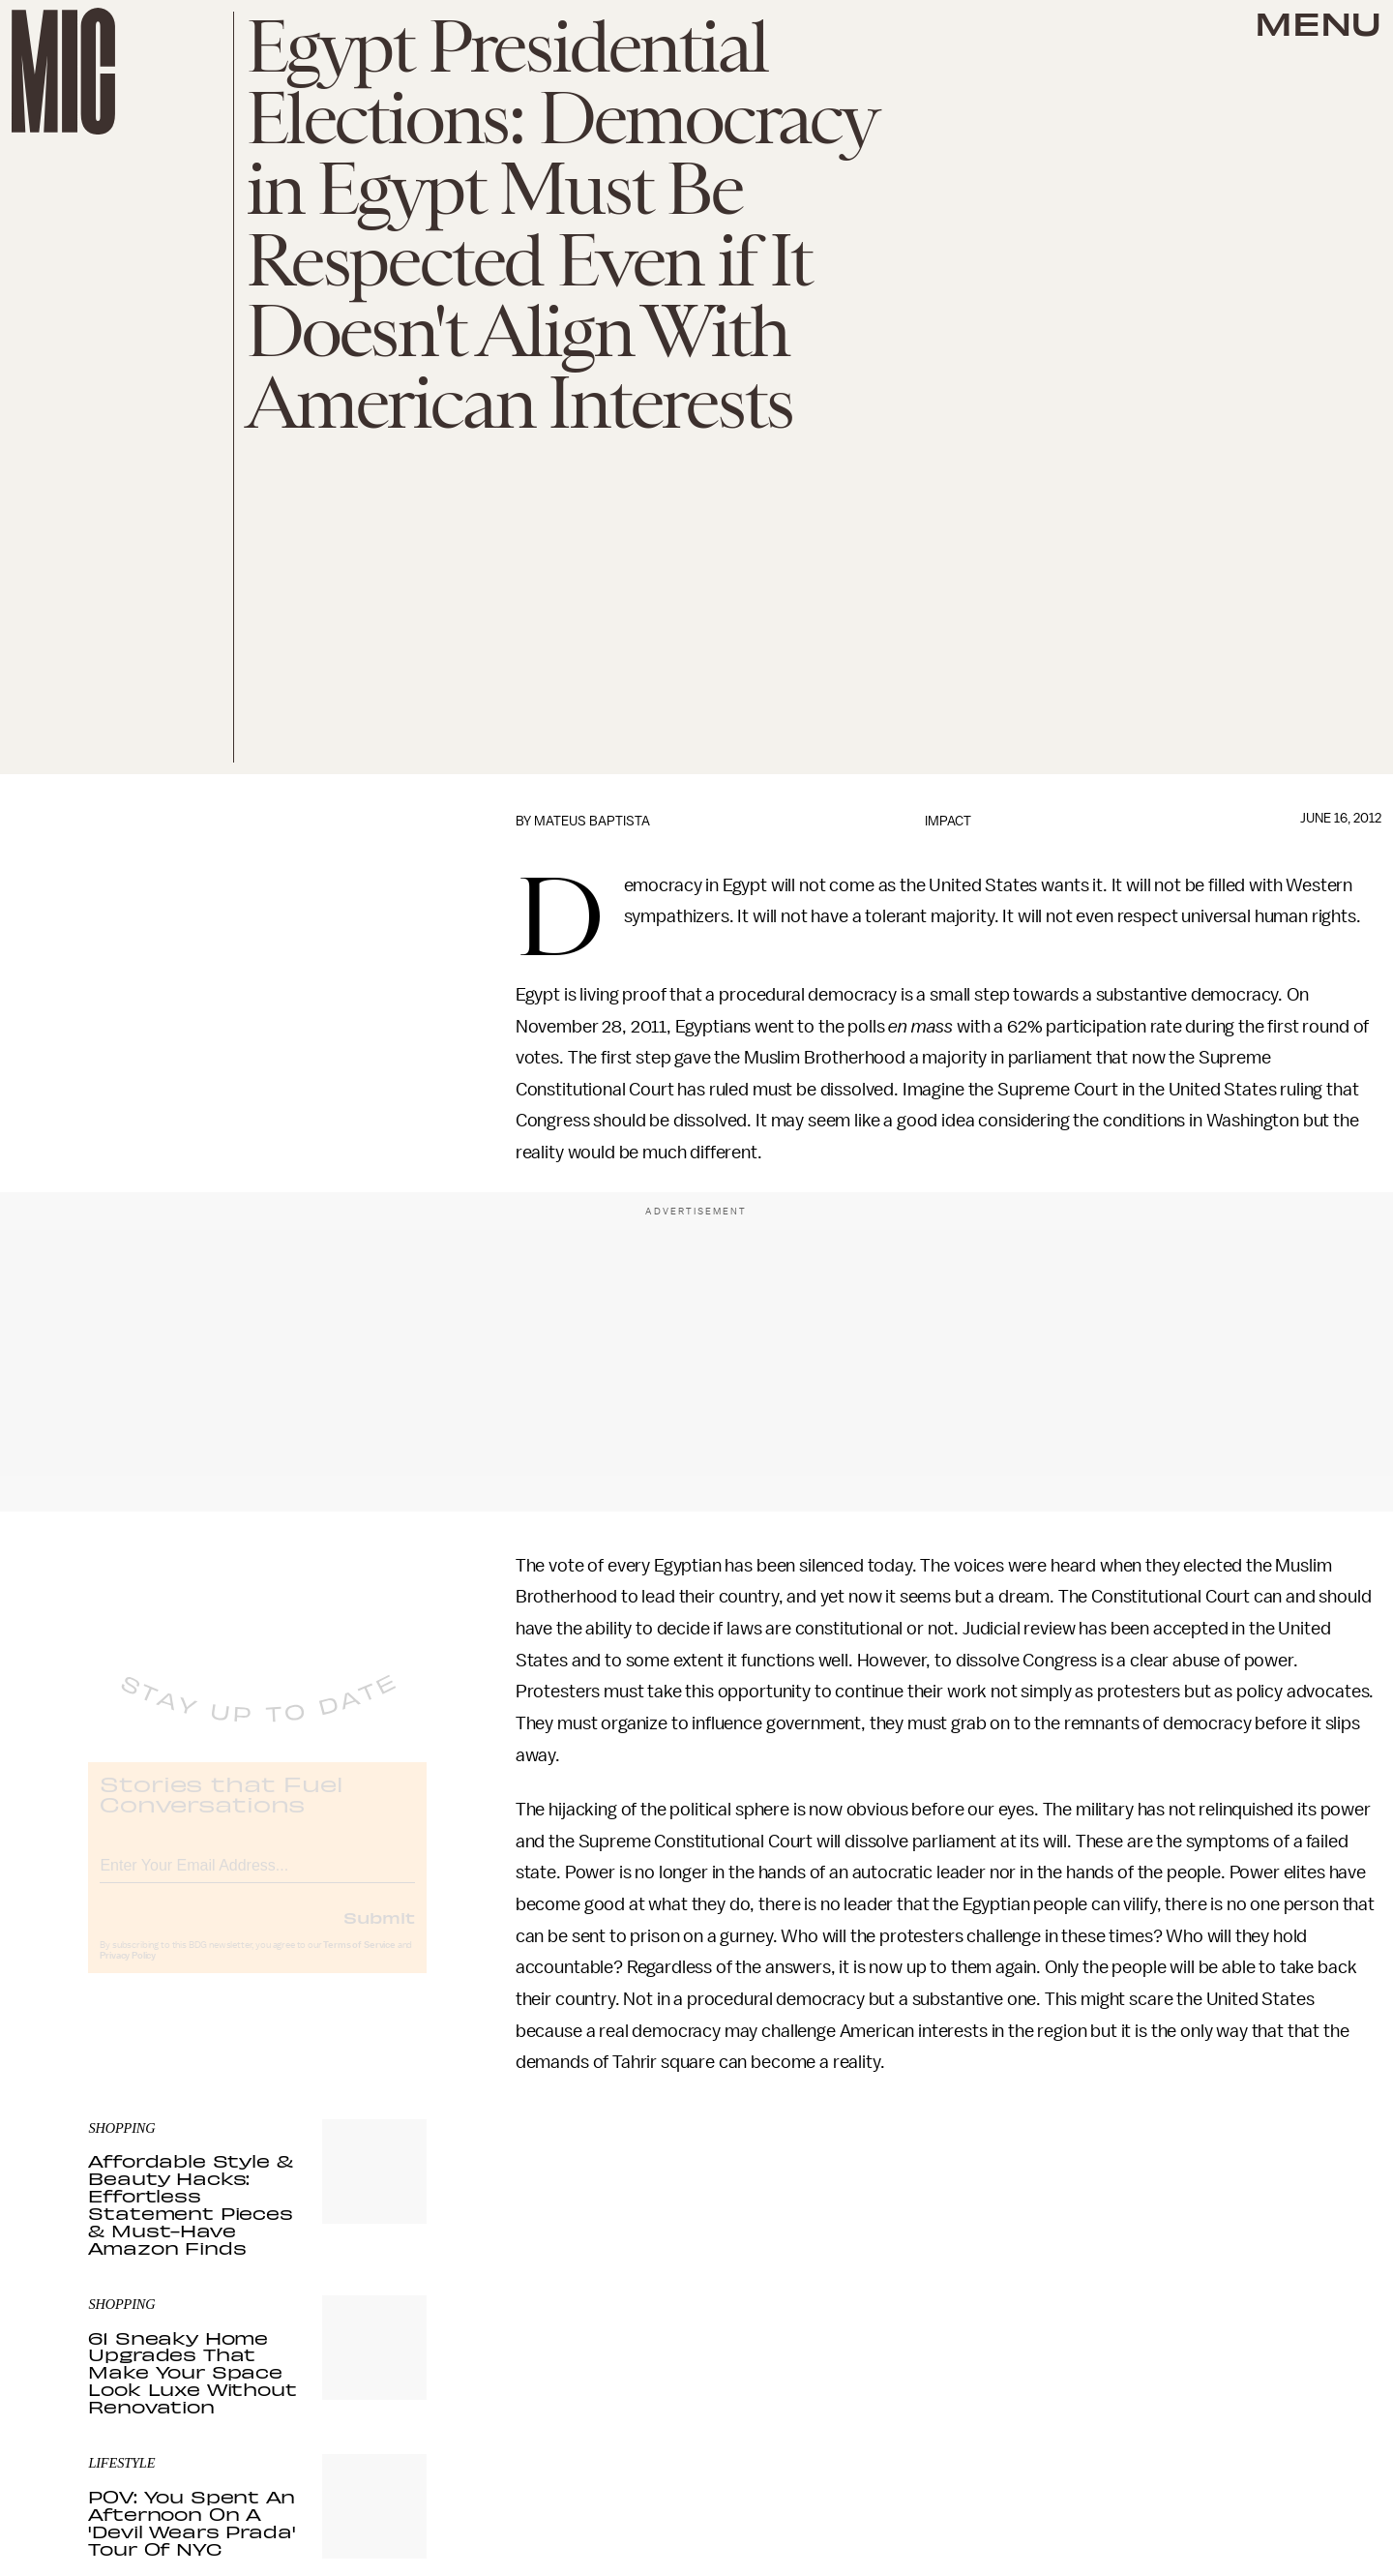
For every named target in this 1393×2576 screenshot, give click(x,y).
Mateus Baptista (592, 821)
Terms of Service (359, 1961)
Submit (379, 1933)
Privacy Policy (128, 1972)
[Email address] (257, 1879)
